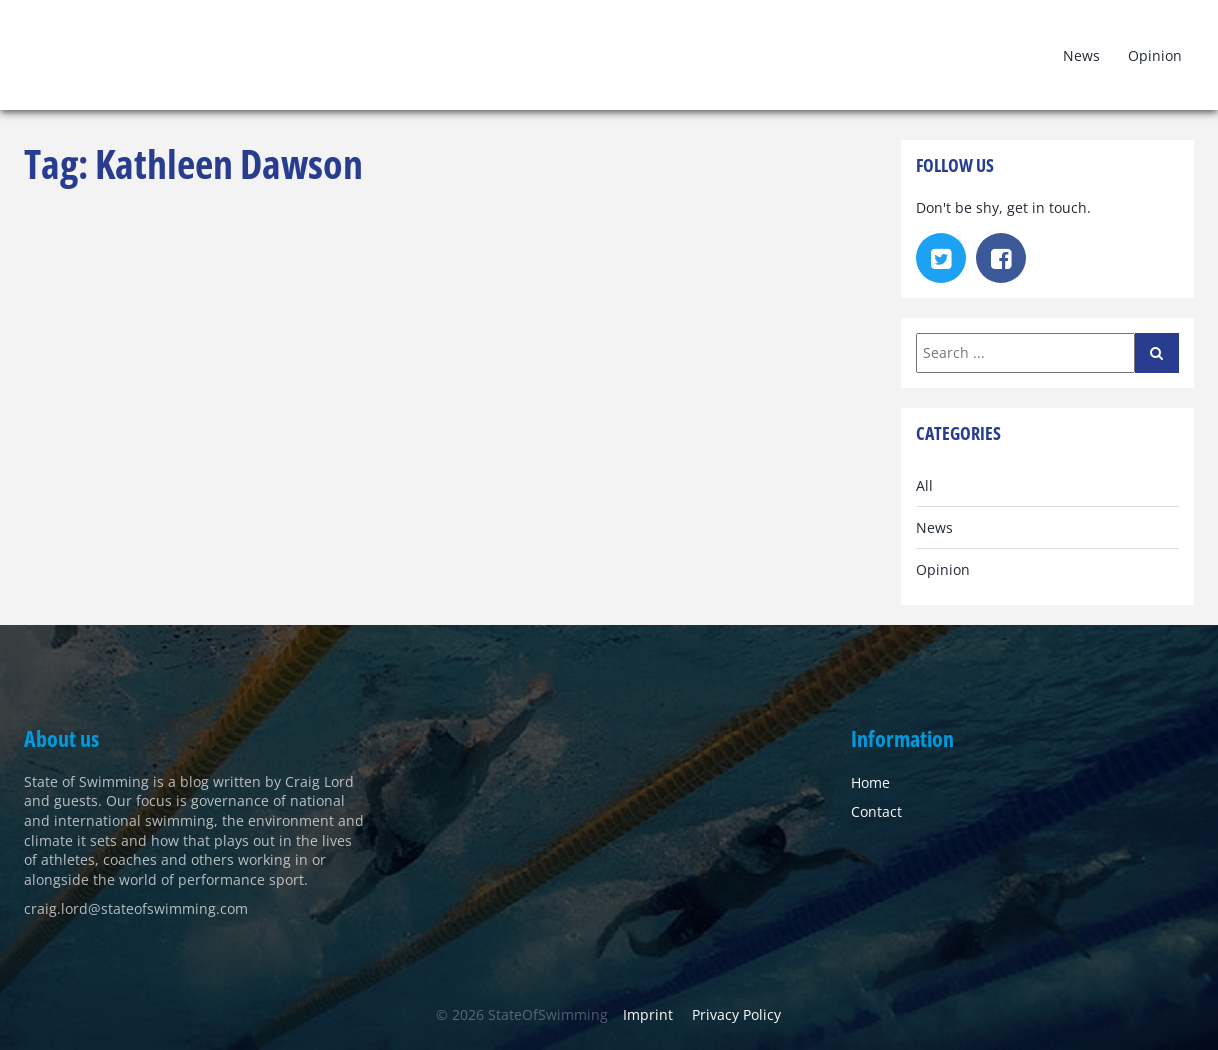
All (924, 485)
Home (870, 782)
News (1081, 55)
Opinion (1155, 55)
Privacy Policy (736, 1014)
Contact (876, 811)
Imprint (648, 1014)
